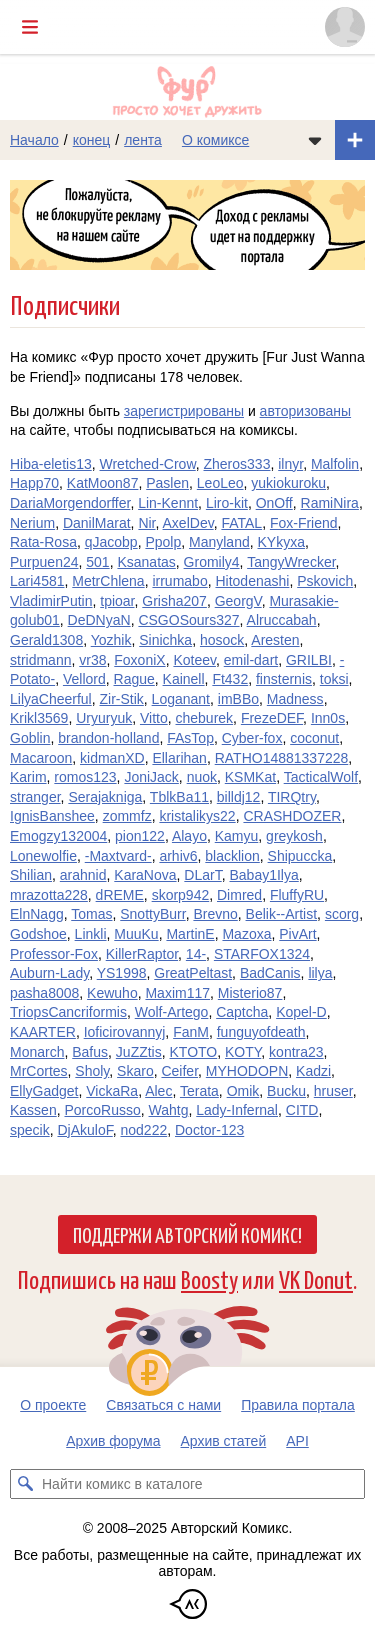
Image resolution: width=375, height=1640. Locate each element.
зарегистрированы (184, 411)
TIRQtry (292, 797)
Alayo (189, 836)
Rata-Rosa (43, 542)
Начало (34, 140)
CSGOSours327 (188, 620)
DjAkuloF (84, 1130)
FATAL (241, 523)
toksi (334, 679)
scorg (342, 914)
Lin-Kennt (168, 503)
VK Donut (316, 1278)
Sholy (92, 1071)
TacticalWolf (321, 777)
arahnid (83, 875)
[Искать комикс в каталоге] (25, 1484)
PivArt (297, 934)
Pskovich (325, 581)
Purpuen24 (44, 562)
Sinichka (165, 640)
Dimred (239, 895)
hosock (222, 640)
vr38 (92, 660)
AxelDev (188, 523)
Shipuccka (300, 856)
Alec (158, 1091)
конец (92, 140)
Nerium (32, 523)
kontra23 (296, 1052)
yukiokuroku (288, 483)
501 (97, 562)
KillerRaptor (142, 954)
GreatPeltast (193, 973)
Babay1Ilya (263, 875)
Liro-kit (227, 503)
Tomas (91, 914)
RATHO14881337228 (282, 758)
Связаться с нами (163, 1405)
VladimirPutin (51, 601)
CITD (302, 1110)
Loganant (181, 699)
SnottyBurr (152, 914)
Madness (295, 699)
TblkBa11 (179, 797)
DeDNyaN (99, 620)
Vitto (154, 718)
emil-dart (251, 660)
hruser (333, 1091)
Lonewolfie (43, 856)
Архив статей (224, 1441)
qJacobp (111, 542)
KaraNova (145, 875)
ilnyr (290, 464)
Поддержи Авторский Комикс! (187, 1234)
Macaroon (41, 758)
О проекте (53, 1405)
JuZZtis (139, 1052)
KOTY (243, 1052)
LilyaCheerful (51, 699)
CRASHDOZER (292, 816)
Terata (199, 1091)
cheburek (205, 718)
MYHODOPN (247, 1071)
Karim (28, 777)
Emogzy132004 (58, 836)
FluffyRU (297, 895)
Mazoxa (246, 934)
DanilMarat (97, 523)
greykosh (294, 836)
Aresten (275, 640)
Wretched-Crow (148, 464)
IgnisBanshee (52, 816)
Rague (134, 679)
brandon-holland (108, 738)
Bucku (286, 1091)
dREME (120, 895)
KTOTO (194, 1052)
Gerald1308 (46, 640)
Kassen (33, 1110)
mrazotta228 (49, 895)
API (297, 1441)
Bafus (90, 1052)
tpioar (117, 601)
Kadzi (313, 1071)
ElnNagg (37, 914)
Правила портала (298, 1405)
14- (196, 954)
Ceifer (179, 1071)
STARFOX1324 (262, 954)
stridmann (40, 660)
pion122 (140, 836)
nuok (202, 777)
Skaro (135, 1071)
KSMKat (250, 777)
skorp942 (181, 895)
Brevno (215, 914)
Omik (243, 1091)
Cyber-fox (252, 738)
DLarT (202, 875)
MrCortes (39, 1071)
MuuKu (136, 934)
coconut (314, 738)
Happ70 (34, 483)
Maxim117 (177, 993)
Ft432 (230, 679)
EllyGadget (44, 1091)
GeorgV (238, 601)
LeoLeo (220, 483)
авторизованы (305, 411)
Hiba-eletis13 (51, 464)
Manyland (219, 542)
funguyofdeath (261, 1032)
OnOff (274, 503)
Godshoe (38, 934)
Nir (146, 523)
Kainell (184, 679)
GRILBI (309, 660)
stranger (35, 797)
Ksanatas (146, 562)
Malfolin (335, 464)
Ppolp (163, 542)
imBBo (238, 699)
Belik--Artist (282, 914)
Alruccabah (282, 620)
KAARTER (43, 1032)
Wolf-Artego (172, 1012)
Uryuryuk (104, 718)
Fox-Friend (304, 523)
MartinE (190, 934)
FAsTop (190, 738)
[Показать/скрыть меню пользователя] (345, 27)
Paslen (167, 483)
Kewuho (112, 993)
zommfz (127, 816)
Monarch (37, 1052)
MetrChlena (108, 581)
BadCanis (270, 973)
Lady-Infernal (237, 1110)
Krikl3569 (39, 718)
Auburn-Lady (49, 973)
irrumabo (179, 581)
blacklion (232, 856)
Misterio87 (250, 993)
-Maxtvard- (118, 856)
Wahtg (169, 1110)
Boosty (209, 1278)
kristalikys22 (197, 816)
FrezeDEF (272, 718)
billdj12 (239, 797)
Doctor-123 (209, 1130)
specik (30, 1130)
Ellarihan (179, 758)
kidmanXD (112, 758)
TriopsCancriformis (68, 1012)
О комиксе (215, 140)
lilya (320, 973)
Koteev (194, 660)
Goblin (30, 738)
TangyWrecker (291, 562)
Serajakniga (105, 797)
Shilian (31, 875)
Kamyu (237, 836)
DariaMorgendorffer (70, 503)
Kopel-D (301, 1012)
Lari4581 (37, 581)
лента (143, 140)
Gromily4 (212, 562)
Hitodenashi (252, 581)
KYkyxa (281, 542)
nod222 (144, 1130)
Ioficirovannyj (125, 1032)
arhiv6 (178, 856)
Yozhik (111, 640)
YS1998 (122, 973)
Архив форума (113, 1441)
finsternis (284, 679)
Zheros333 (237, 464)
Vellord (84, 679)
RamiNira (330, 503)
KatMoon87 (103, 483)
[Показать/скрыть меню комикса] (315, 140)
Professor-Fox (54, 954)
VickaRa (112, 1091)
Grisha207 (174, 601)
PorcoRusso (102, 1110)
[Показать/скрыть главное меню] (30, 27)
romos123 (85, 777)
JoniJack (151, 777)
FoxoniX (139, 660)
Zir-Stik (122, 699)
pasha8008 (44, 993)
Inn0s (328, 718)
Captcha (242, 1012)
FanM (191, 1032)
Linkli (91, 934)
